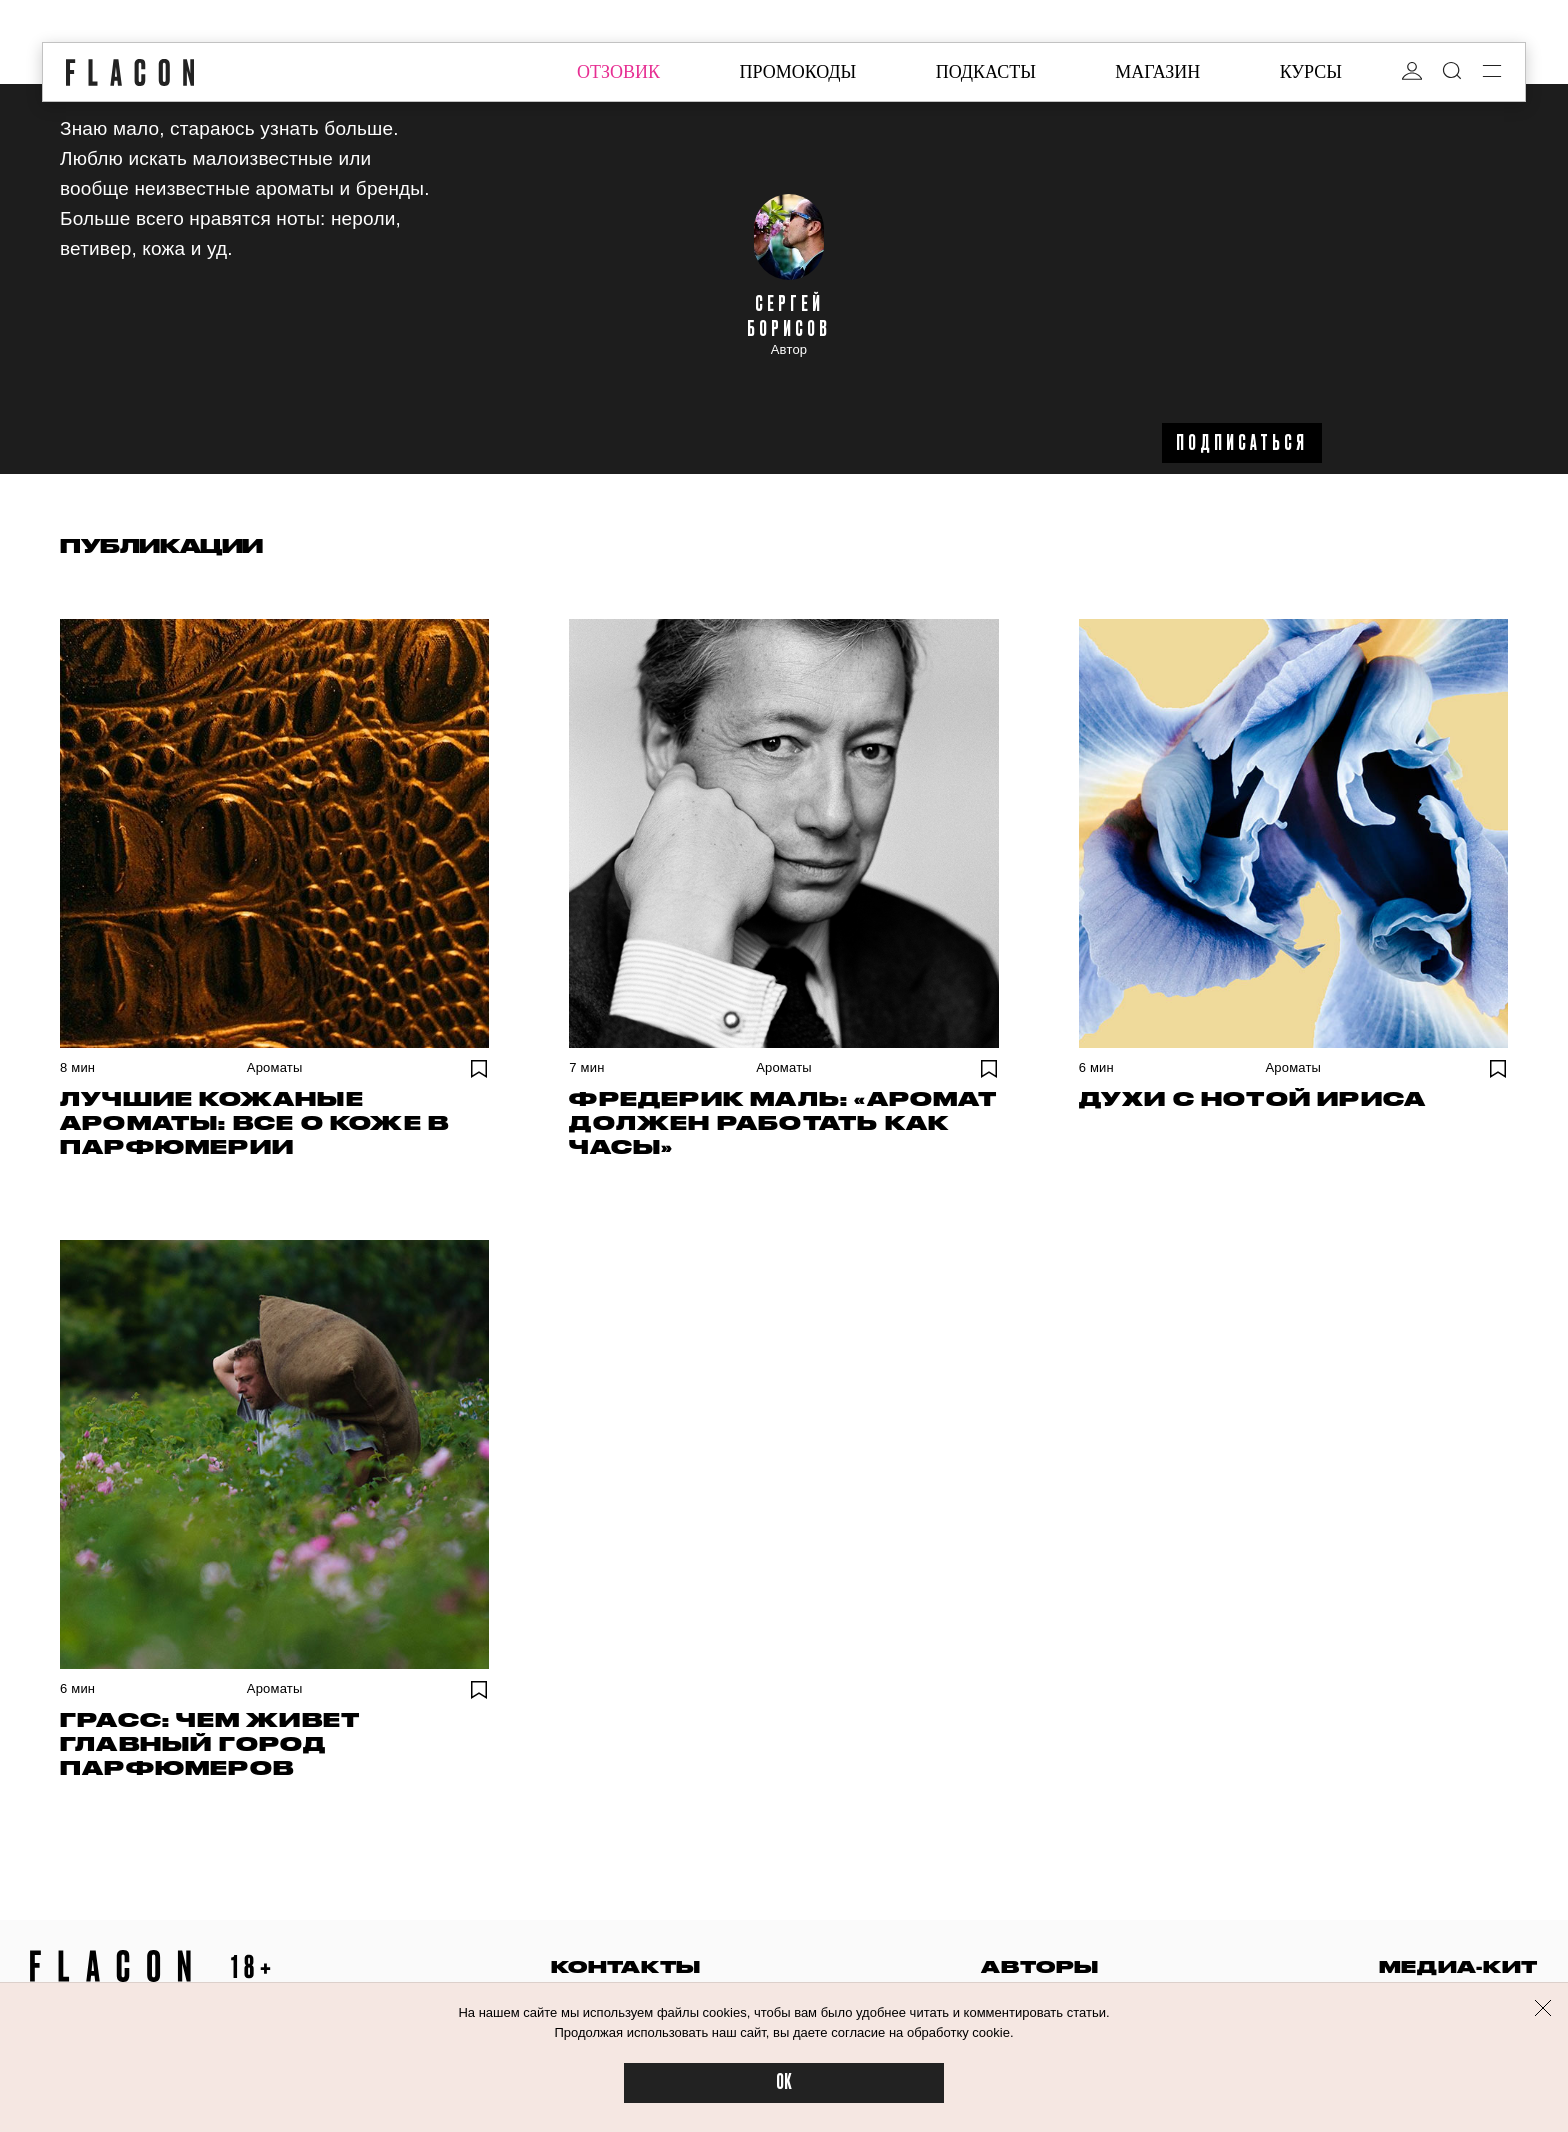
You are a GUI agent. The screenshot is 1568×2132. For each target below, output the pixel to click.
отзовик (618, 72)
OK (784, 2082)
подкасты (986, 72)
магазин (1157, 72)
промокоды (797, 72)
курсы (1311, 72)
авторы (1039, 1966)
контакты (626, 1966)
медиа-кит (1458, 1966)
